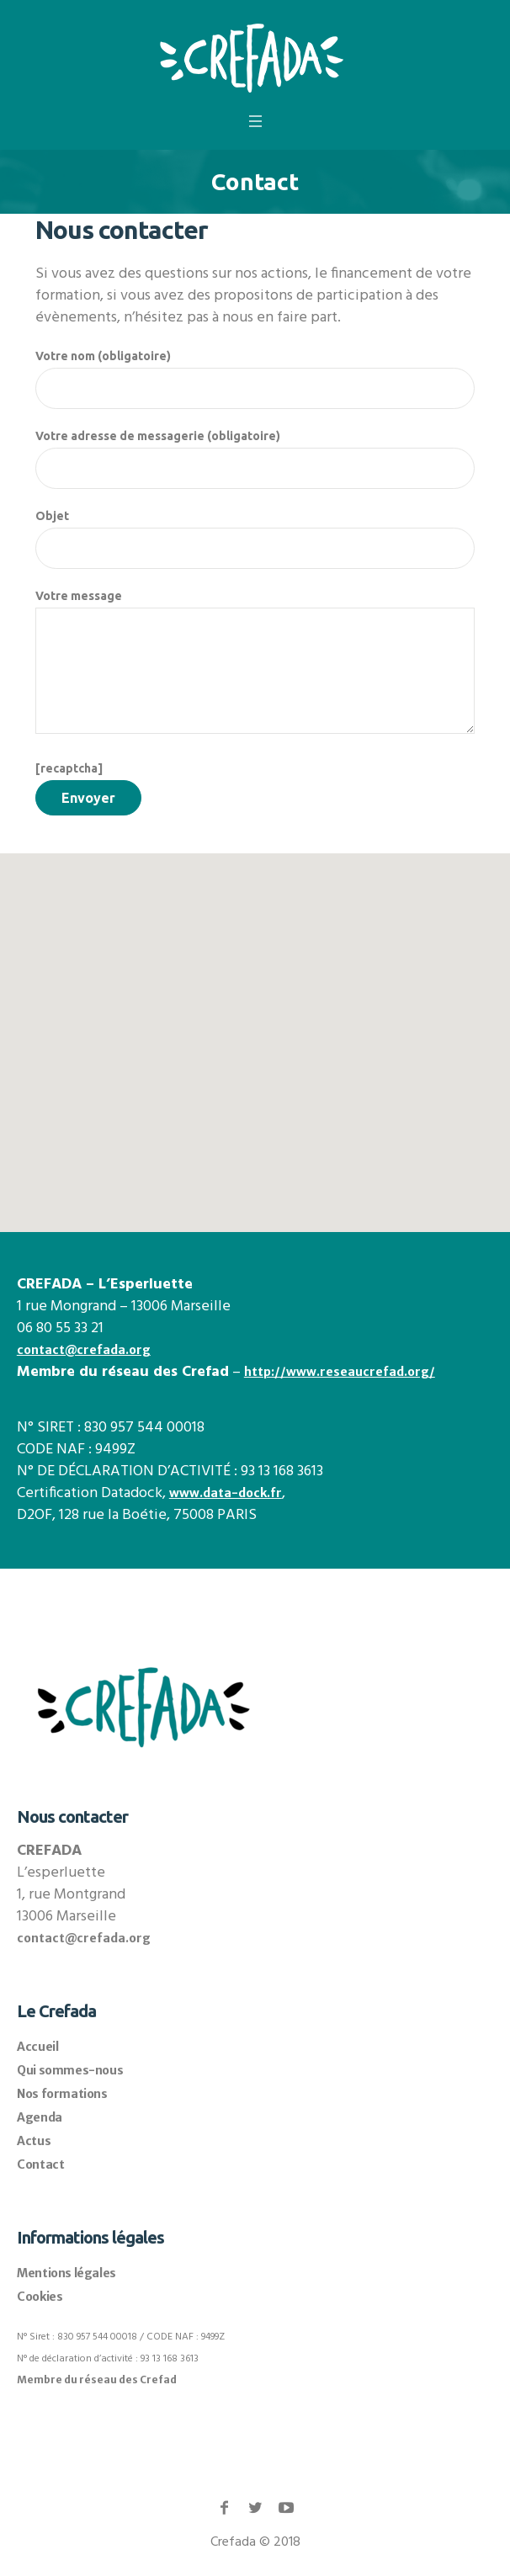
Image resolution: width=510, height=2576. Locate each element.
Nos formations (62, 2093)
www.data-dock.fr (225, 1492)
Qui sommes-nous (70, 2070)
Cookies (39, 2296)
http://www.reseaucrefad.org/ (339, 1371)
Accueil (37, 2046)
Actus (33, 2140)
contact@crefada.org (84, 1349)
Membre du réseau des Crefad (97, 2379)
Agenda (39, 2117)
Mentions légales (66, 2273)
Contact (40, 2164)
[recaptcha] (69, 768)
